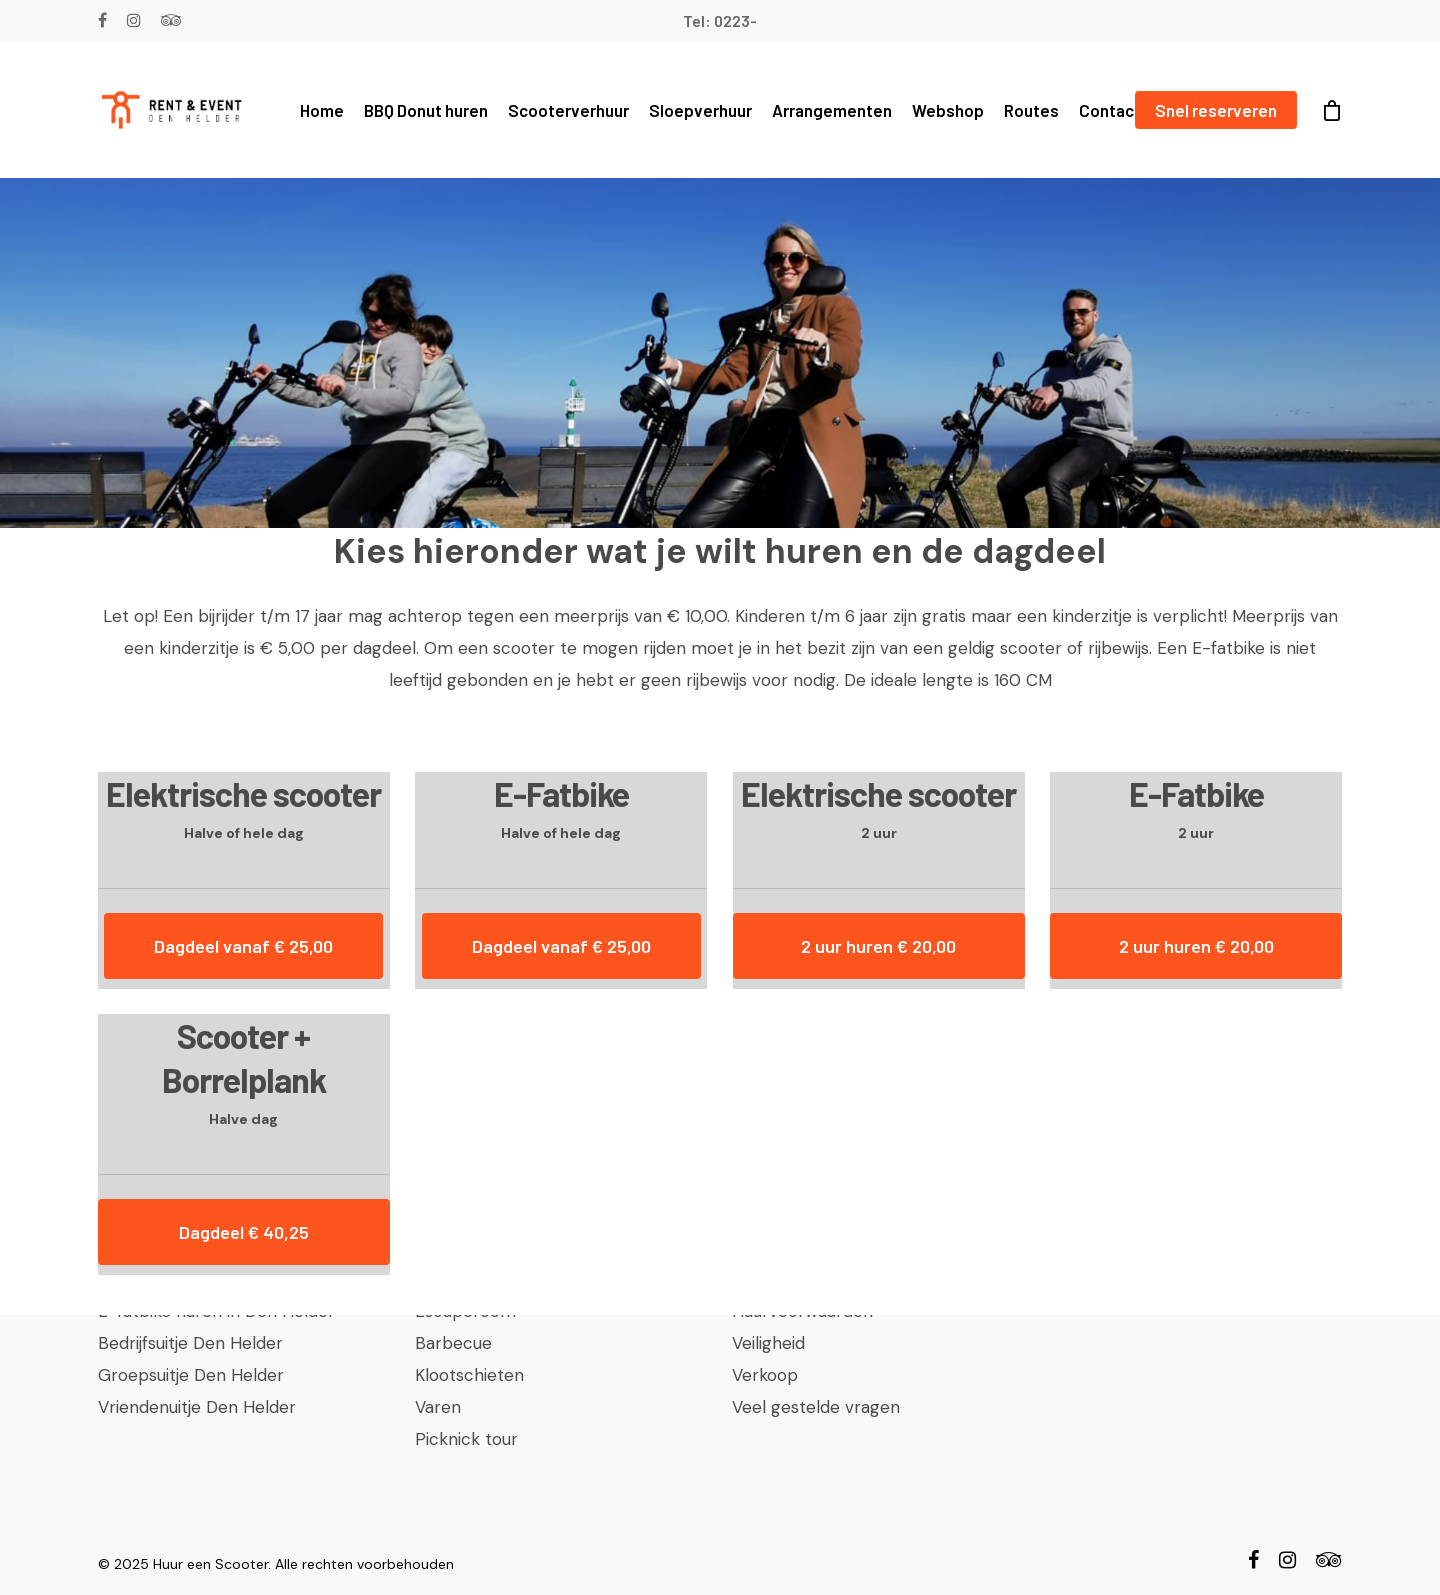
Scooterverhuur (568, 110)
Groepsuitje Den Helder (191, 1375)
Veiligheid (768, 1343)
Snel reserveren (1216, 110)
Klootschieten (469, 1375)
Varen (438, 1407)
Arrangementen (832, 110)
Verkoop (765, 1375)
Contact (1110, 110)
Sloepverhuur (700, 110)
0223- (735, 20)
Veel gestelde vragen (816, 1407)
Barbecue (453, 1343)
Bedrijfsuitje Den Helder (190, 1343)
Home (322, 110)
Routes (1031, 110)
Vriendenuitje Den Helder (197, 1407)
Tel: (698, 20)
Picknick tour (466, 1439)
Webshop (948, 110)
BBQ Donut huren (426, 110)
